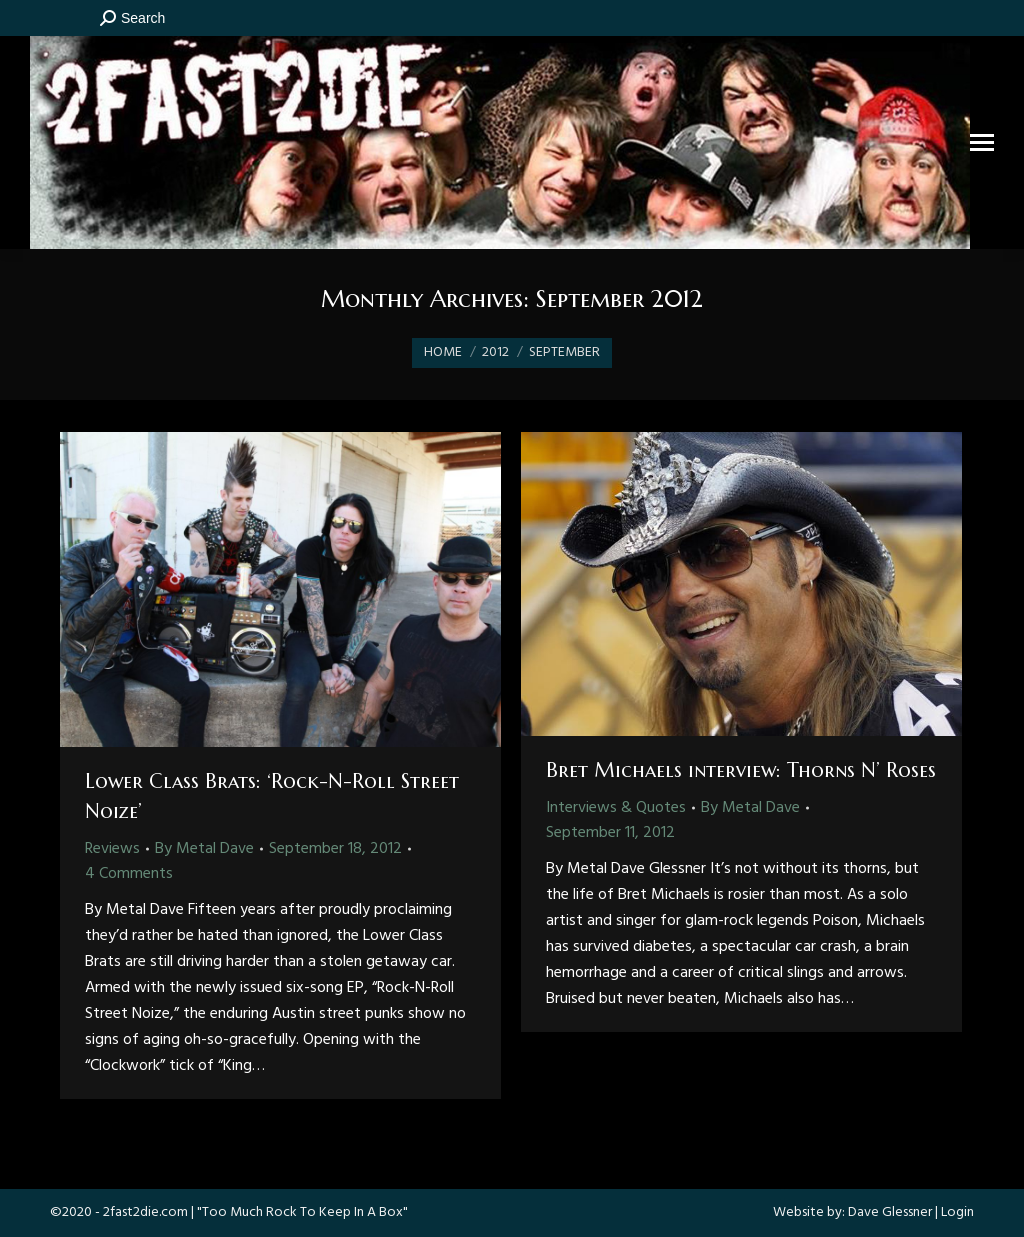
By (204, 849)
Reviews (112, 849)
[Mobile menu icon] (982, 142)
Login (957, 1212)
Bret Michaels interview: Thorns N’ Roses (741, 770)
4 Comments (129, 874)
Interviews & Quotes (616, 808)
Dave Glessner (890, 1212)
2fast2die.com (145, 1212)
